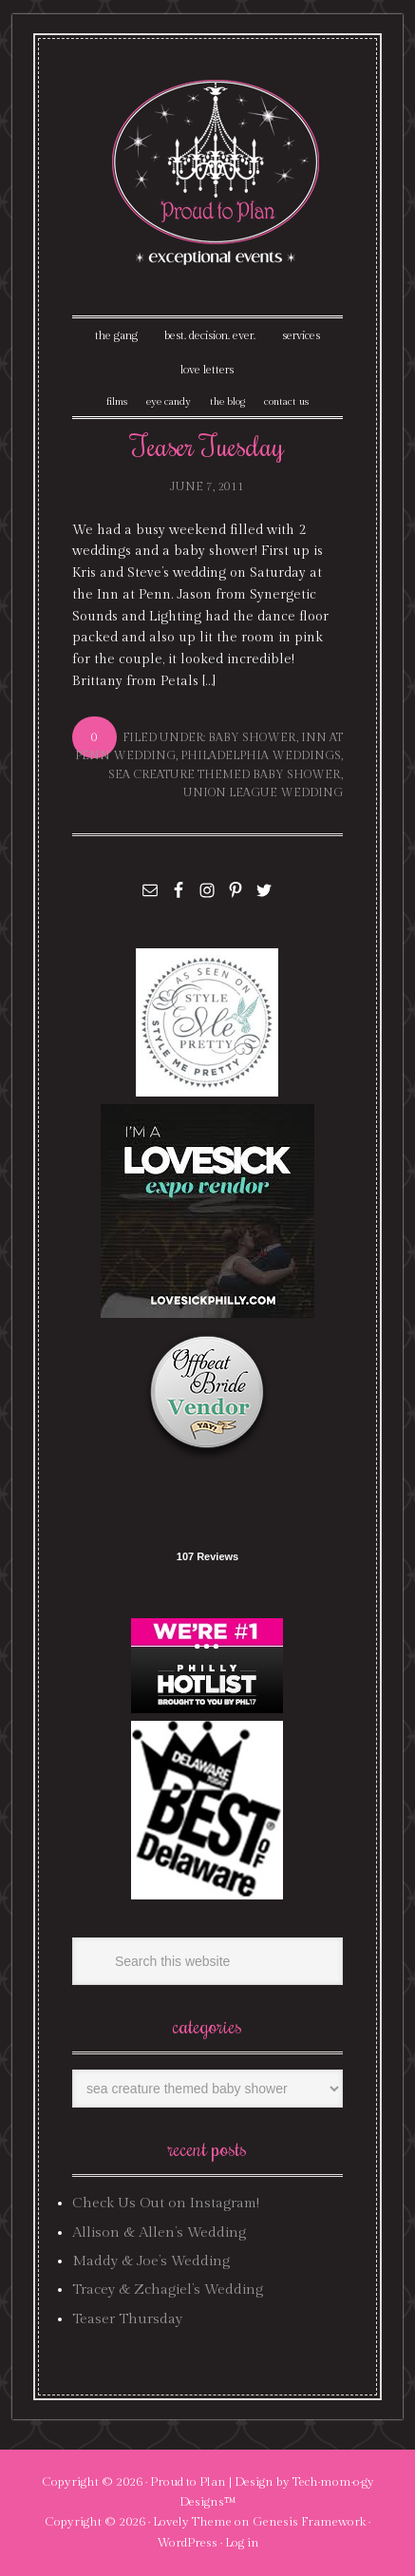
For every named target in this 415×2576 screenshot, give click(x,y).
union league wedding (263, 792)
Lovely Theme (192, 2521)
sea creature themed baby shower (224, 774)
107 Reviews (207, 1556)
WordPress (187, 2542)
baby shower (252, 737)
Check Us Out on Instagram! (165, 2203)
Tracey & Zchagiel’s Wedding (167, 2289)
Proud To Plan (217, 172)
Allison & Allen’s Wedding (159, 2232)
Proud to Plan (188, 2482)
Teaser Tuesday (207, 445)
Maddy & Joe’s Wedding (151, 2261)
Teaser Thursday (127, 2319)
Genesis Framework (309, 2521)
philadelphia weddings (260, 755)
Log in (242, 2542)
